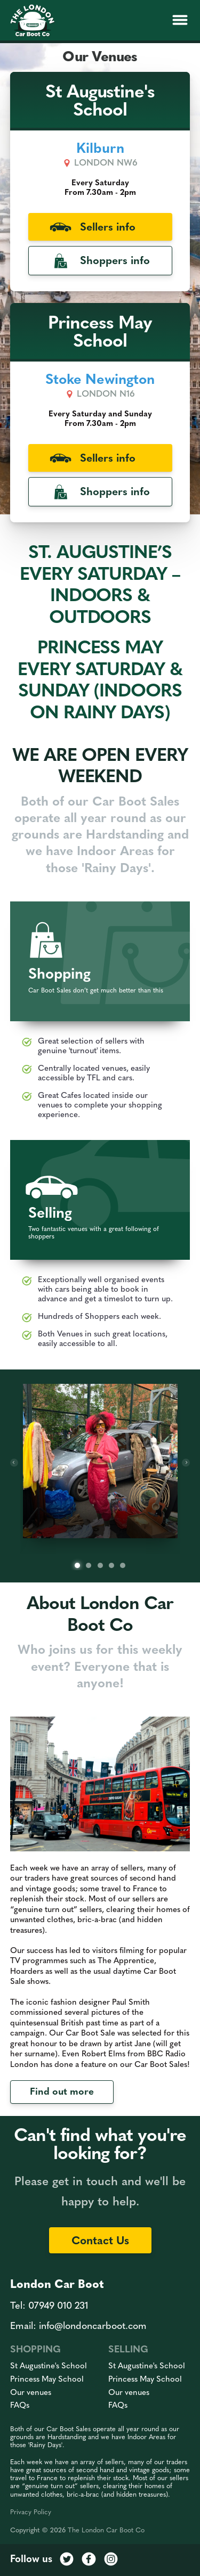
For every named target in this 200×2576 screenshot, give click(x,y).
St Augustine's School (48, 2366)
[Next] (186, 1462)
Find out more (62, 2092)
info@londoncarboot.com (93, 2326)
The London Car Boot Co (106, 2530)
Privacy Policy (30, 2512)
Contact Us (100, 2241)
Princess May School (47, 2380)
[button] (180, 20)
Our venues (30, 2393)
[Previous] (14, 1462)
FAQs (19, 2406)
